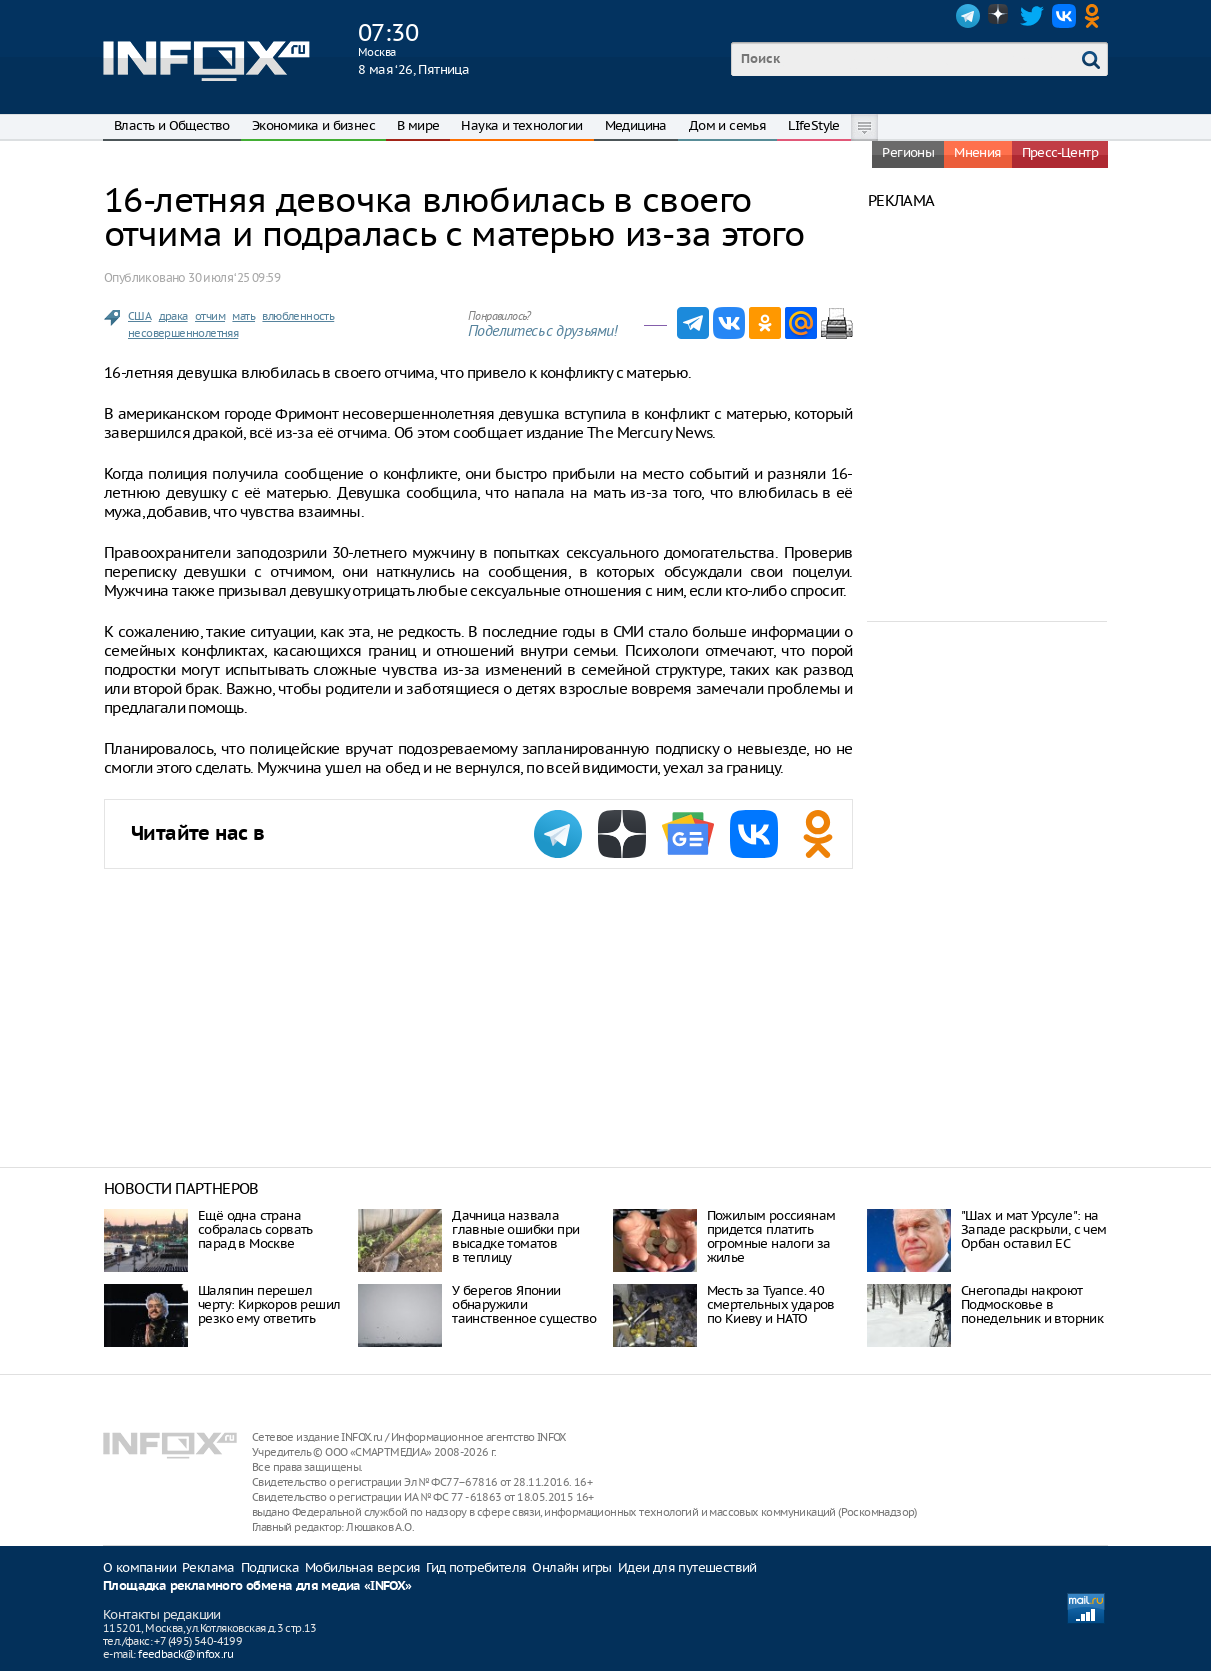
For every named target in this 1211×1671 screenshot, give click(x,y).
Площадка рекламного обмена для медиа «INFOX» (257, 1586)
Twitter (1032, 16)
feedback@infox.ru (185, 1654)
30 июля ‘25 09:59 (234, 277)
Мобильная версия (362, 1567)
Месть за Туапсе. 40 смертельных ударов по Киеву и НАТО (771, 1304)
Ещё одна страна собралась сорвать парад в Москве (255, 1229)
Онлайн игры (571, 1567)
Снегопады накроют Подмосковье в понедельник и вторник (1032, 1304)
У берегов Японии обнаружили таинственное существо (524, 1304)
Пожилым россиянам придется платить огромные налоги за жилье (771, 1236)
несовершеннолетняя (183, 333)
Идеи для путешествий (687, 1567)
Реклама (208, 1567)
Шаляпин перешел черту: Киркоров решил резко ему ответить (269, 1304)
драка (173, 316)
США (139, 316)
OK (1096, 16)
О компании (139, 1567)
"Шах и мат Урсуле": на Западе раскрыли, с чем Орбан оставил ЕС (1034, 1229)
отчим (210, 316)
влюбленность (298, 316)
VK (1064, 16)
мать (243, 316)
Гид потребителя (476, 1567)
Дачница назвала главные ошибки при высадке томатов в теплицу (515, 1236)
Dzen (1000, 16)
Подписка (270, 1567)
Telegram (968, 16)
